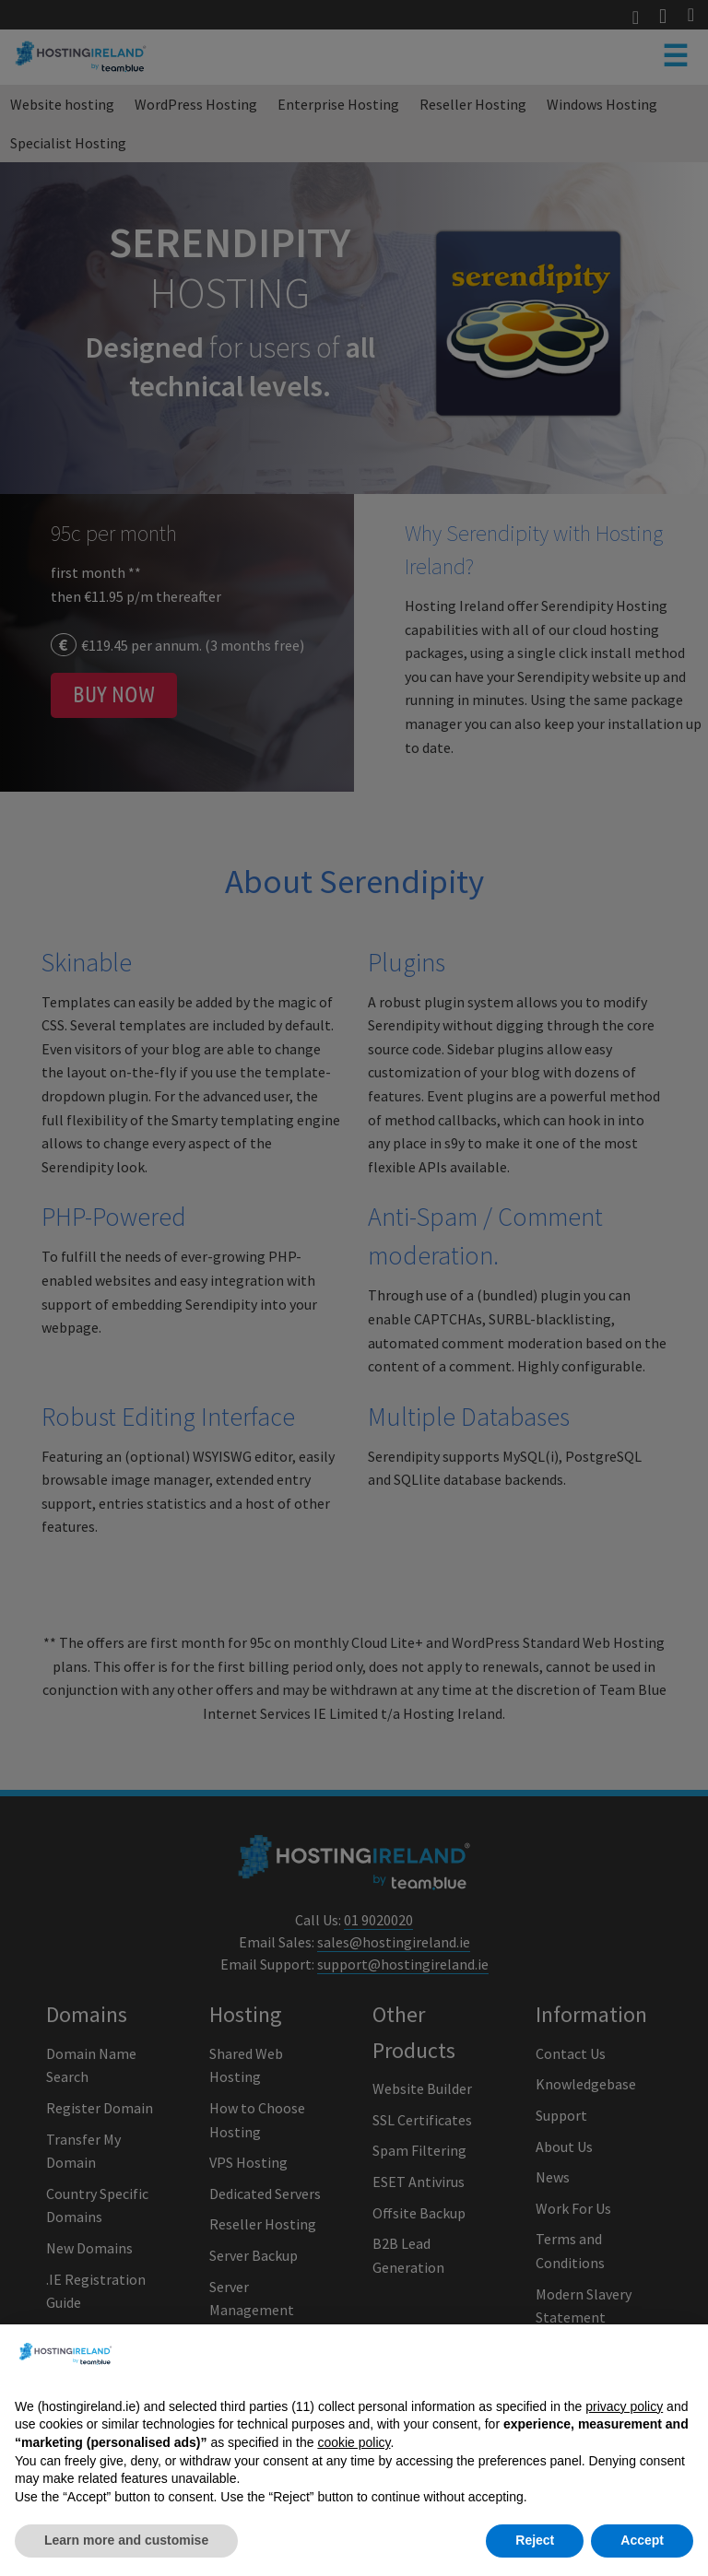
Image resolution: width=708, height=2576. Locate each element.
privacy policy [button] (624, 2428)
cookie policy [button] (353, 2464)
